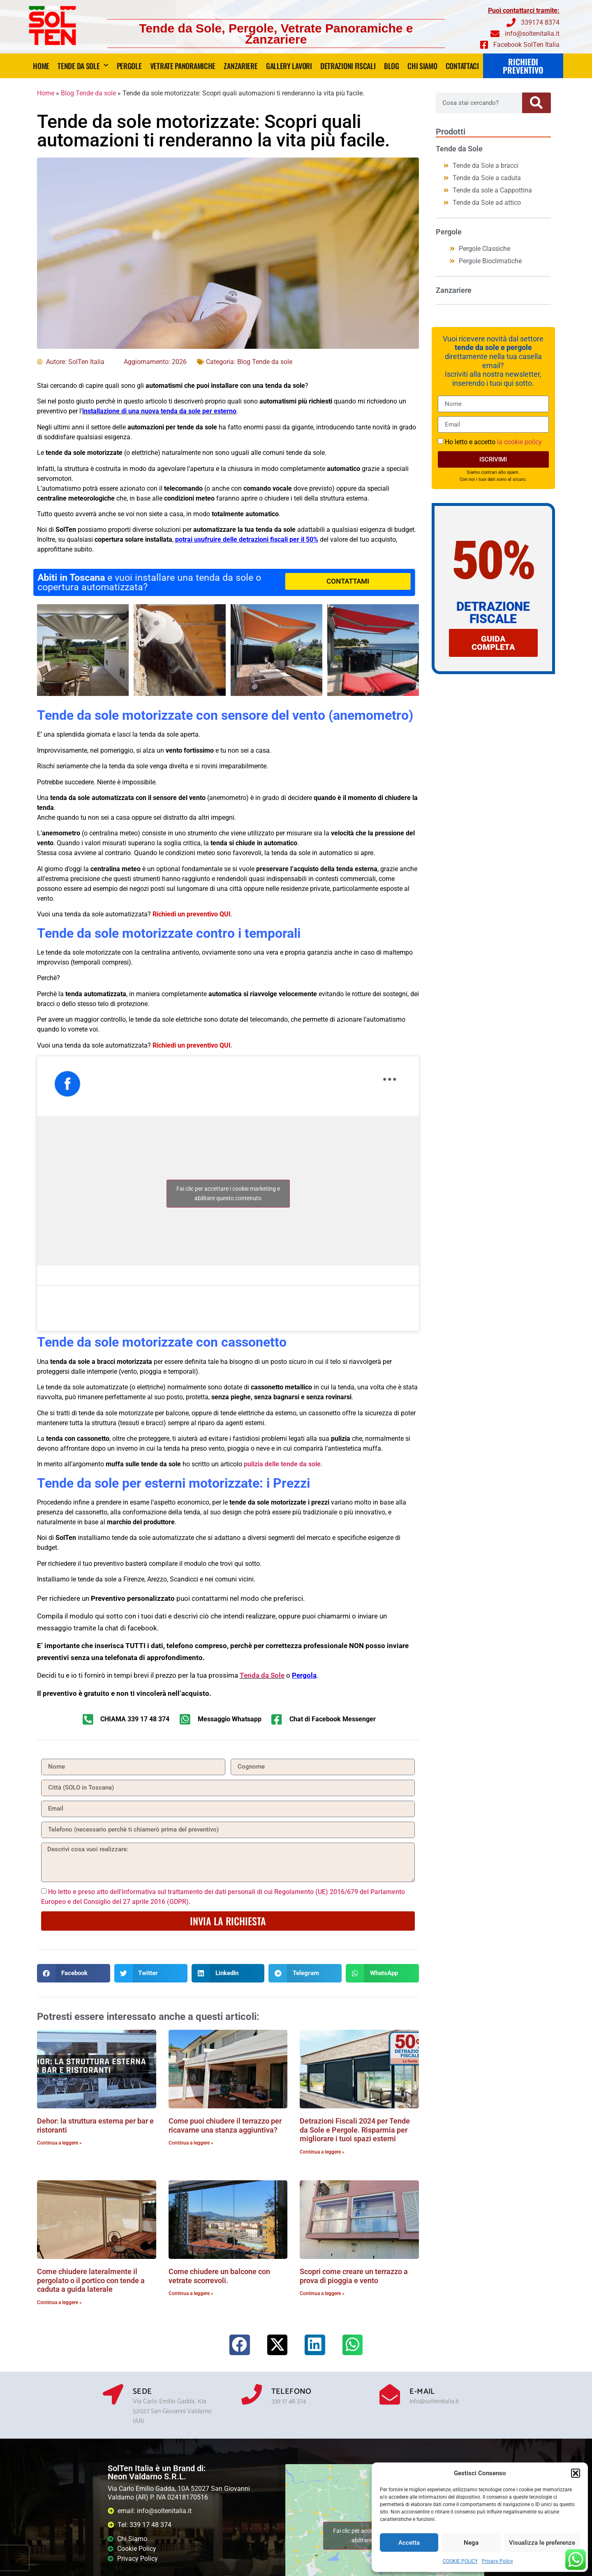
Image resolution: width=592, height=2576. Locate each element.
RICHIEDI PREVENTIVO (523, 66)
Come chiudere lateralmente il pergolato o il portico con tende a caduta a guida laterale (91, 2280)
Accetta (409, 2542)
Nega (471, 2542)
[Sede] (113, 2394)
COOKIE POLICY (460, 2561)
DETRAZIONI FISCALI (348, 65)
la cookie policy (519, 442)
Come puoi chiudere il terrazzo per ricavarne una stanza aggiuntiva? (225, 2125)
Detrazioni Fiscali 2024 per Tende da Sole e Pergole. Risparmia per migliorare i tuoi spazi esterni (355, 2130)
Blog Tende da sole (88, 93)
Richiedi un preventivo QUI (192, 914)
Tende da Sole (83, 65)
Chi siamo (422, 65)
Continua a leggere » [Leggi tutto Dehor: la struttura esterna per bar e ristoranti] (59, 2143)
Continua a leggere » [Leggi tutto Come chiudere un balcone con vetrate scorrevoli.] (191, 2293)
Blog (391, 65)
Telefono (291, 2391)
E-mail (422, 2391)
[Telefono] (251, 2394)
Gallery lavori (289, 65)
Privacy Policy (497, 2561)
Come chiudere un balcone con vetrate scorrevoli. (219, 2276)
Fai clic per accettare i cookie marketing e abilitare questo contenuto (228, 1193)
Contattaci (462, 65)
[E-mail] (389, 2394)
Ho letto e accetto (493, 442)
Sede (142, 2391)
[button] (575, 2473)
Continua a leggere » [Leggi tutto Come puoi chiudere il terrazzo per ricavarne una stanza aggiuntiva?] (191, 2143)
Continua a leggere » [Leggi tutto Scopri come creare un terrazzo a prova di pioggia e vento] (322, 2293)
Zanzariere (240, 65)
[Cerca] (536, 103)
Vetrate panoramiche (182, 65)
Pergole (129, 65)
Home (41, 65)
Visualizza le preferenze (542, 2542)
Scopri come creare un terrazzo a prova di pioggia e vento (354, 2276)
